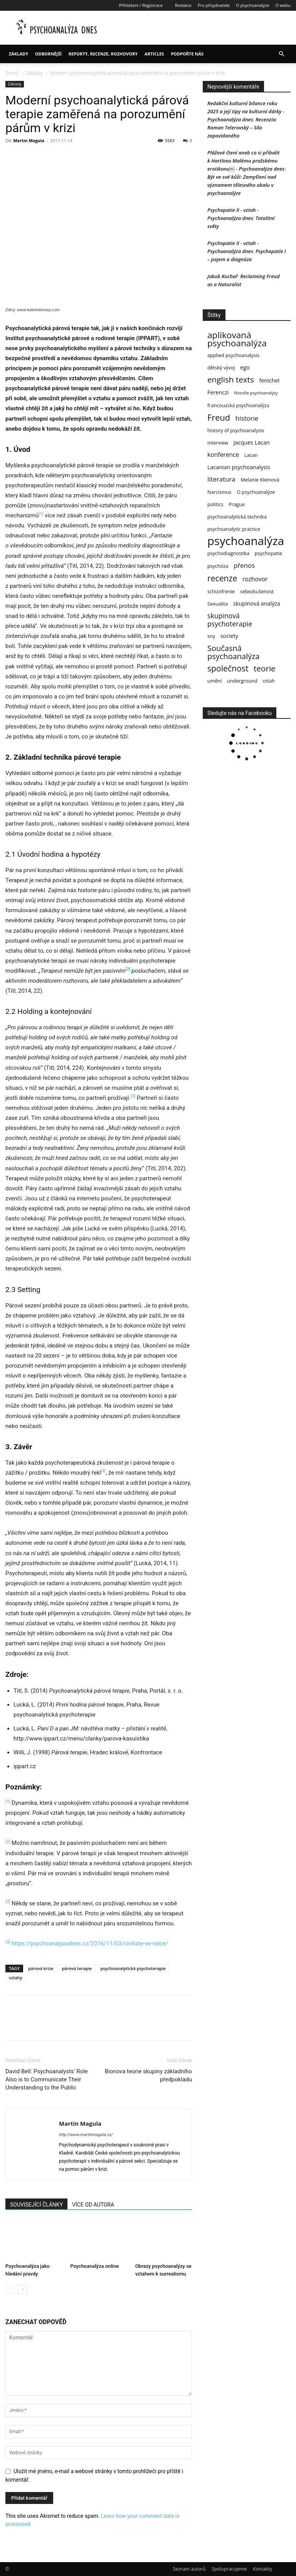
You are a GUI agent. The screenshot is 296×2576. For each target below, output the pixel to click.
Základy (18, 54)
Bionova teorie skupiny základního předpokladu (148, 2075)
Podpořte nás (187, 54)
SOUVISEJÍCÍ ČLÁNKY (36, 2205)
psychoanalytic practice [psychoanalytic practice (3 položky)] (233, 528)
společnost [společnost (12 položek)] (227, 668)
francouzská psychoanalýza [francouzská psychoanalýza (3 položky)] (238, 405)
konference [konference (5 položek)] (223, 455)
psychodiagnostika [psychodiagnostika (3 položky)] (228, 553)
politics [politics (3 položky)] (215, 504)
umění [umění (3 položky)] (214, 680)
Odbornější (48, 54)
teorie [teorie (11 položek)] (265, 669)
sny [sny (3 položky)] (211, 636)
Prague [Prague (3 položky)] (237, 504)
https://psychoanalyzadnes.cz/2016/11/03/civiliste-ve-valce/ (90, 1943)
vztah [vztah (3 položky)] (268, 680)
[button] (281, 54)
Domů (11, 73)
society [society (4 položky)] (229, 635)
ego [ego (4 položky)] (244, 367)
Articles (154, 54)
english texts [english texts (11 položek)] (230, 380)
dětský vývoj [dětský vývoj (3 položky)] (221, 367)
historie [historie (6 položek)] (246, 418)
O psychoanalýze (252, 5)
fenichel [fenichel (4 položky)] (269, 380)
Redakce (183, 5)
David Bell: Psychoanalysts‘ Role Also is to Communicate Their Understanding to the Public (46, 2079)
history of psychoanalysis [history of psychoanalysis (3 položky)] (235, 430)
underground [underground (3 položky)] (242, 680)
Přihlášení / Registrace (141, 5)
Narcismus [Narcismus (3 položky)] (219, 491)
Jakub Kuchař (222, 276)
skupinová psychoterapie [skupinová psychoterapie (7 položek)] (229, 620)
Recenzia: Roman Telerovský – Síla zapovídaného (242, 127)
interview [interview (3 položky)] (217, 442)
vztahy (15, 1977)
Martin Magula (28, 140)
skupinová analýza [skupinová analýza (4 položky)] (256, 603)
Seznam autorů (189, 2569)
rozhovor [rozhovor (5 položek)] (255, 579)
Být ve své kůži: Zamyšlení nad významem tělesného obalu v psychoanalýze (241, 184)
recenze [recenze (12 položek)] (222, 578)
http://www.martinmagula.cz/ (86, 2134)
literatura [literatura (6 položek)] (221, 479)
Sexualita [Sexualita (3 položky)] (217, 603)
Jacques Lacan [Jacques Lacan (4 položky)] (252, 442)
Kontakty (262, 2569)
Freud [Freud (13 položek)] (218, 417)
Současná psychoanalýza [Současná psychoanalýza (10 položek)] (233, 652)
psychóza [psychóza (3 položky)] (218, 565)
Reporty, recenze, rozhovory (103, 54)
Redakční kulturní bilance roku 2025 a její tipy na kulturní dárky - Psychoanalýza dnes (245, 111)
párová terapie (77, 1968)
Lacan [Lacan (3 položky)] (251, 454)
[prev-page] (10, 2289)
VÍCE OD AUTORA (93, 2205)
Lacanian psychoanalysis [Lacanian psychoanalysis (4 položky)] (238, 467)
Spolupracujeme (229, 2569)
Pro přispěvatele (214, 5)
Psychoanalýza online (94, 2266)
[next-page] (22, 2289)
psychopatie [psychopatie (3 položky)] (268, 553)
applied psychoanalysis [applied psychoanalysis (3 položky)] (233, 355)
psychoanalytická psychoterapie (133, 1968)
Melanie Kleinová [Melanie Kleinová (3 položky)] (259, 479)
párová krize (41, 1968)
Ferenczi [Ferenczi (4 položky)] (218, 392)
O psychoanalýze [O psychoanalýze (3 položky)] (256, 491)
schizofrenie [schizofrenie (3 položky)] (221, 591)
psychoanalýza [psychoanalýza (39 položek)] (245, 541)
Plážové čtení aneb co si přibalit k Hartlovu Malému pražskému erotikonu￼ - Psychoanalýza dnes (245, 160)
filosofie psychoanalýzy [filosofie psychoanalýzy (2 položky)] (256, 393)
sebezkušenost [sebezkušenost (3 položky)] (257, 591)
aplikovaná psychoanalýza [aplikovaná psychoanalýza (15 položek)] (237, 339)
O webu (283, 5)
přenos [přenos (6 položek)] (244, 565)
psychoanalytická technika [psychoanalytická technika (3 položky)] (237, 516)
